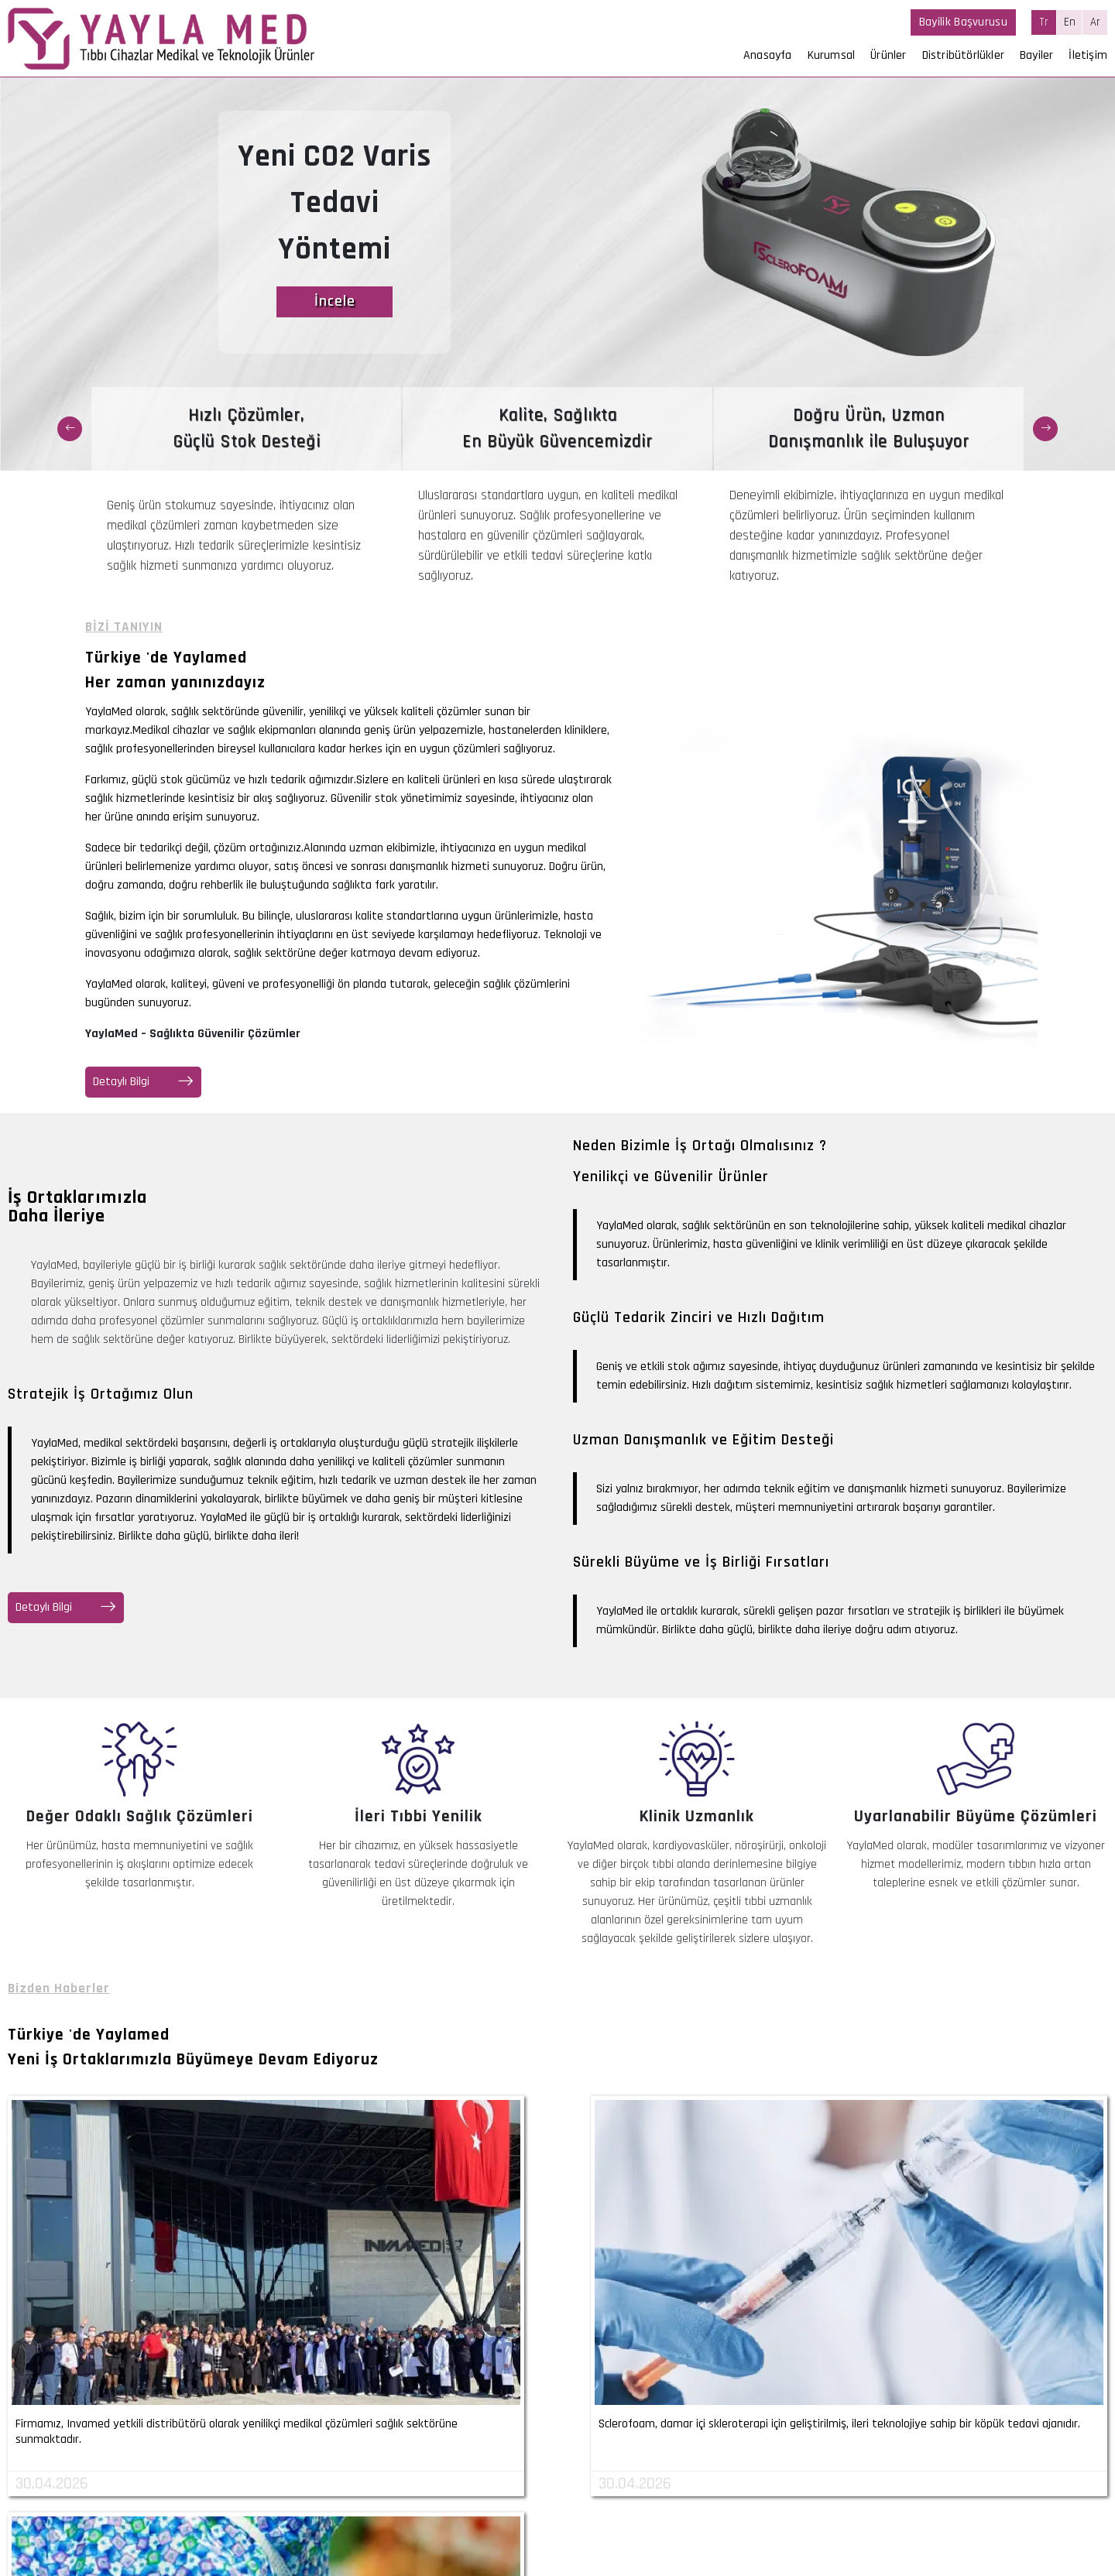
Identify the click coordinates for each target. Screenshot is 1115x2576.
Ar (1095, 22)
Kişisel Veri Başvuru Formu (1042, 2523)
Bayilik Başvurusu (963, 22)
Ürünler (888, 55)
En (1070, 22)
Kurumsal (832, 55)
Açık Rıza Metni (838, 2523)
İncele (334, 302)
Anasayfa (767, 55)
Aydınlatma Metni (926, 2523)
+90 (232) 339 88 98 (252, 2487)
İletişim (1088, 55)
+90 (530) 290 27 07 (250, 2506)
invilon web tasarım (1058, 2563)
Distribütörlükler (963, 55)
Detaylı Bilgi (143, 1082)
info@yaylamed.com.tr (256, 2524)
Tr (1043, 22)
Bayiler (1036, 55)
